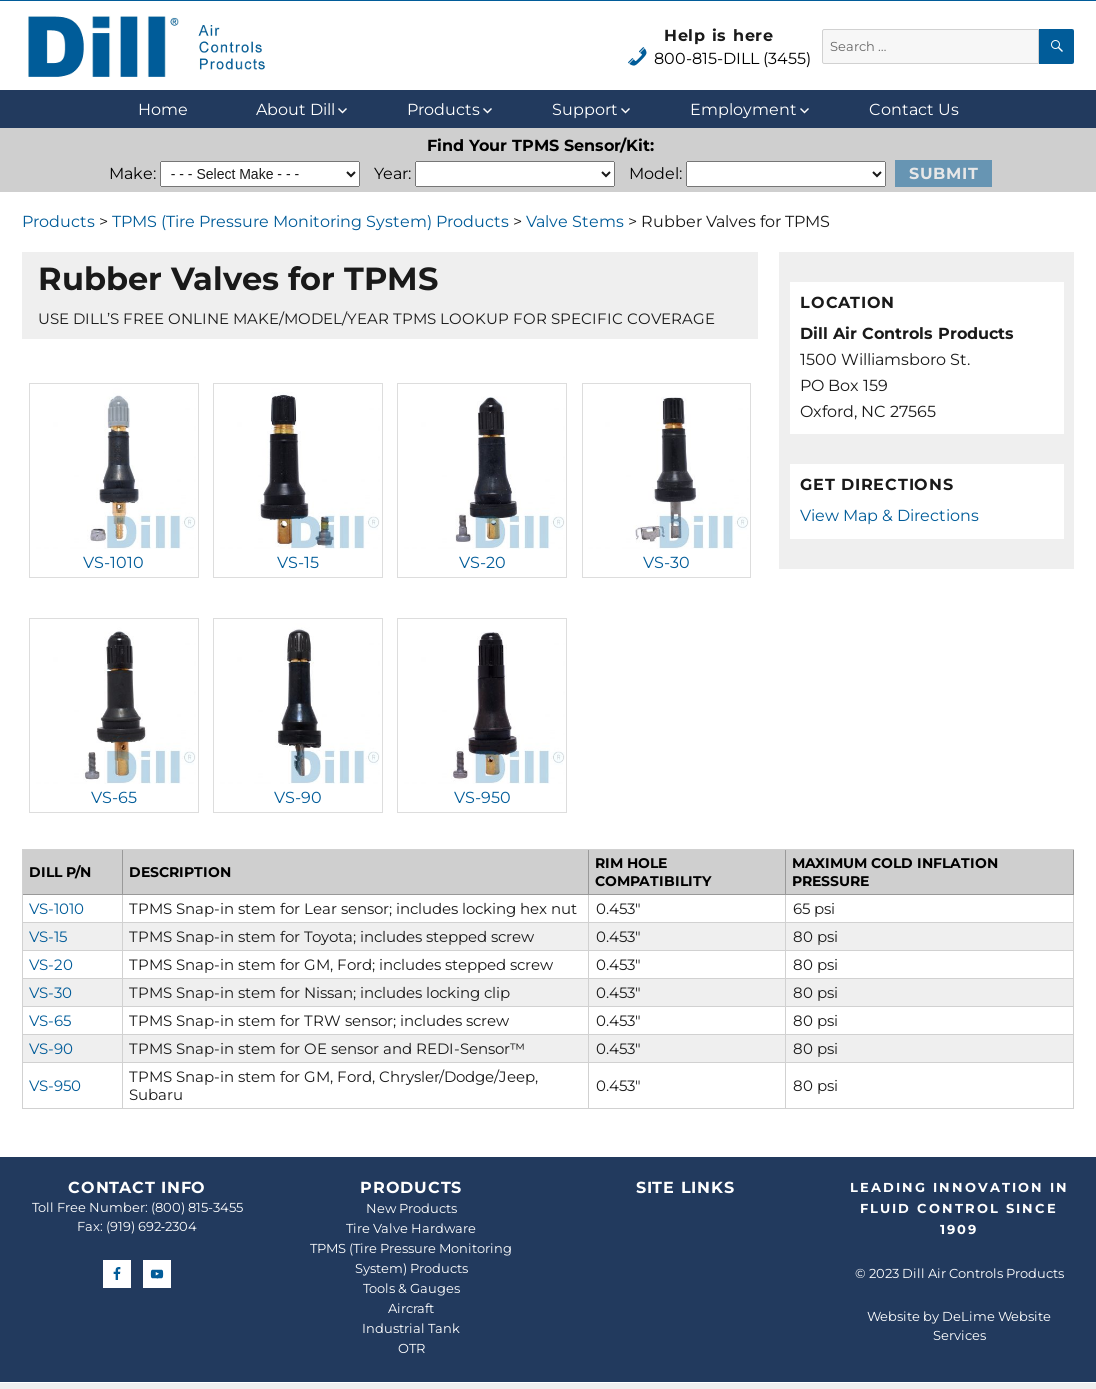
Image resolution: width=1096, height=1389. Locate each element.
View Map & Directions (889, 515)
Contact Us (914, 109)
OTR (411, 1348)
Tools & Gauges (411, 1288)
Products (443, 109)
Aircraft (411, 1308)
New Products (411, 1208)
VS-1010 (113, 562)
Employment (743, 109)
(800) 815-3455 (197, 1207)
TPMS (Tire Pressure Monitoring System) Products (310, 221)
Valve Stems (575, 221)
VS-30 (666, 562)
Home (163, 109)
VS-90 (298, 797)
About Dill (295, 109)
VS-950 (482, 797)
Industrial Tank (411, 1328)
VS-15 (298, 562)
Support (585, 109)
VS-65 (114, 797)
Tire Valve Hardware (411, 1228)
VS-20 (482, 562)
